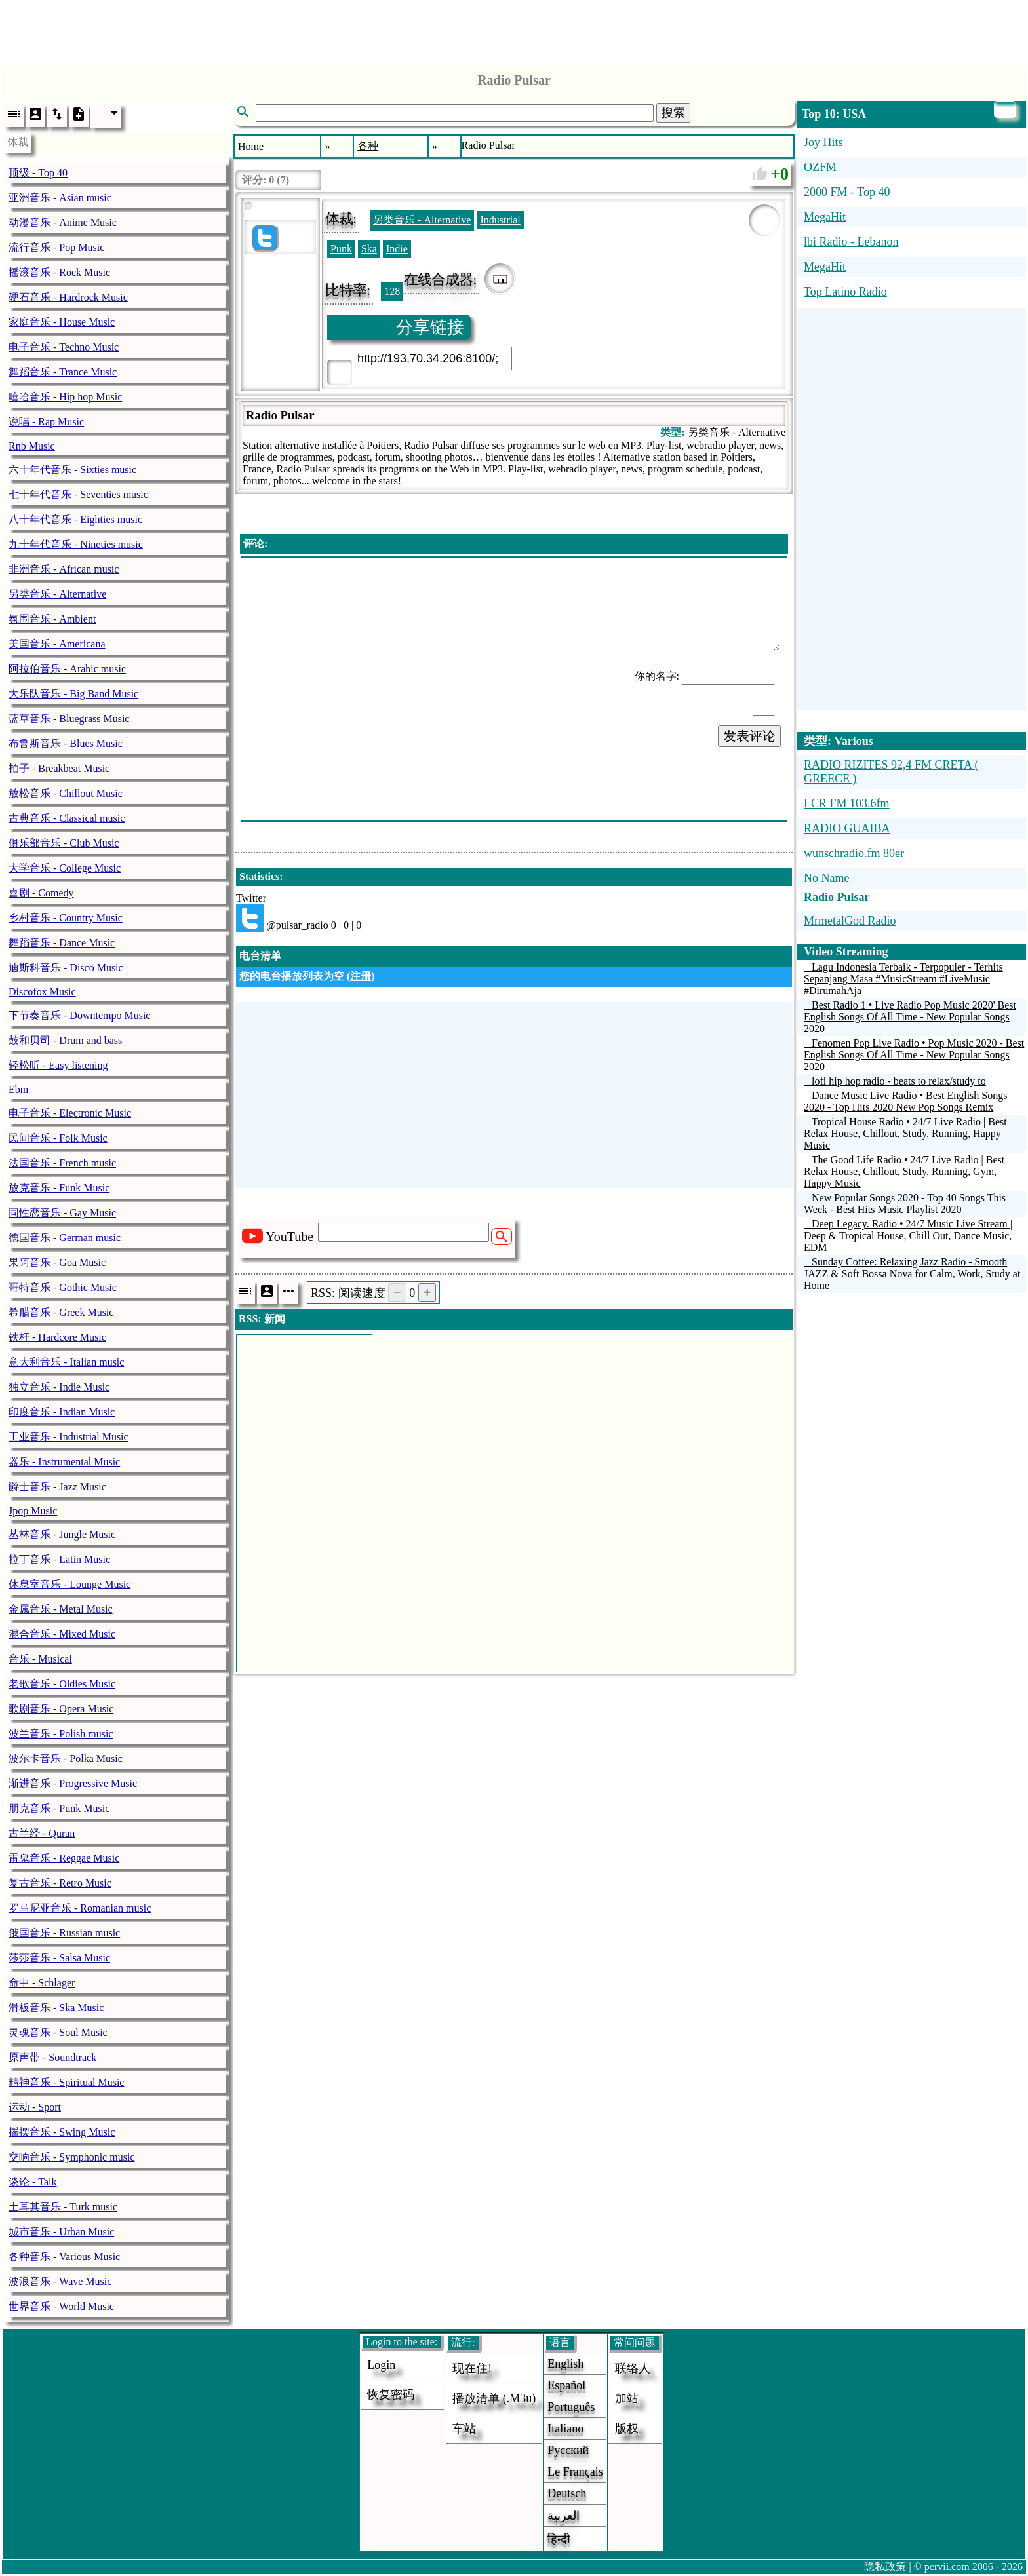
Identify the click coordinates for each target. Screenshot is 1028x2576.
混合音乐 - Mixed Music (62, 1634)
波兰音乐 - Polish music (61, 1733)
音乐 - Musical (40, 1658)
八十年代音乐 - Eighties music (75, 519)
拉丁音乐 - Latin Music (59, 1559)
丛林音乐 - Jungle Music (62, 1534)
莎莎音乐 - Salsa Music (59, 1957)
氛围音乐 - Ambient (52, 619)
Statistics (259, 876)
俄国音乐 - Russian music (64, 1932)
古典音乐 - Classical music (67, 818)
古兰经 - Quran (42, 1833)
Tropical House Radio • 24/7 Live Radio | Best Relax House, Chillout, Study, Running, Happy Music (905, 1133)
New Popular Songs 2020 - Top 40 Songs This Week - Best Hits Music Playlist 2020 (905, 1203)
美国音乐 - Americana (57, 643)
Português (571, 2406)
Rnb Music (32, 446)
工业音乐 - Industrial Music (68, 1436)
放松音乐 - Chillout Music (66, 793)
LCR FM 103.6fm (847, 803)
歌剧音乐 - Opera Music (61, 1708)
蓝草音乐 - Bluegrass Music (69, 718)
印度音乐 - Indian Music (62, 1411)
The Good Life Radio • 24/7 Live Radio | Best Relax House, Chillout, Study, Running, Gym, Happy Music (904, 1171)
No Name (826, 878)
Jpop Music (33, 1510)
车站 (464, 2428)
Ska (369, 248)
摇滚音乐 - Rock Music (59, 272)
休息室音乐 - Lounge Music (69, 1584)
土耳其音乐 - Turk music (63, 2206)
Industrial (500, 219)
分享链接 (430, 327)
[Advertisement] (514, 29)
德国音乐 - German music (65, 1237)
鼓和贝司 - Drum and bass (65, 1040)
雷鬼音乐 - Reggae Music (64, 1858)
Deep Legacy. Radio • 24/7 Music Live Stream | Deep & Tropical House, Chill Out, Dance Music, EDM (908, 1235)
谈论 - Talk (33, 2181)
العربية (563, 2515)
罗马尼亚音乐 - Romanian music (80, 1907)
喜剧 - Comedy (41, 892)
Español (566, 2385)
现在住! (472, 2368)
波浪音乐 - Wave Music (60, 2281)
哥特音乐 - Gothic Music (63, 1287)
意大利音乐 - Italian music (66, 1362)
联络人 (632, 2368)
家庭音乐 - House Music (62, 322)
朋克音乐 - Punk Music (59, 1808)
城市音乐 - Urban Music (61, 2231)
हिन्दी (558, 2539)
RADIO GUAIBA (847, 828)
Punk (341, 248)
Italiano (565, 2428)
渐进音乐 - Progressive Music (73, 1783)
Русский (568, 2450)
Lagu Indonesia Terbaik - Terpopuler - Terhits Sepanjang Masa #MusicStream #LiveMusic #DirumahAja (903, 978)
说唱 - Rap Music (46, 421)
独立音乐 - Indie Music (59, 1387)
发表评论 (749, 736)
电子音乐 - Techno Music (64, 347)
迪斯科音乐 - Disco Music (66, 967)
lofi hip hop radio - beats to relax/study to (899, 1080)
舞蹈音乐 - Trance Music (63, 371)
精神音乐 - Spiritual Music (66, 2082)
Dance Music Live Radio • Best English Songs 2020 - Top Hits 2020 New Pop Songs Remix (905, 1101)
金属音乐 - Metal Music (61, 1609)
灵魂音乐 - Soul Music (58, 2032)
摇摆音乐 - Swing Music (62, 2132)
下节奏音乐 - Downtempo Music (79, 1015)
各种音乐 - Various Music (64, 2256)
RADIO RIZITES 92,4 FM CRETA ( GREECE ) (891, 771)
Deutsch (566, 2493)
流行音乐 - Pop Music (56, 247)
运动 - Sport (35, 2107)
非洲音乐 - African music (64, 569)
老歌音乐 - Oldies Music (62, 1683)
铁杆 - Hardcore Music (57, 1337)
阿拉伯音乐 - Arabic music (67, 668)
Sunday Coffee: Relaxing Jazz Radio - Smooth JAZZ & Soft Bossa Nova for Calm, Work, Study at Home (912, 1273)
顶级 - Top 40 (38, 172)
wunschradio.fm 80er (854, 853)
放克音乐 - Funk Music (59, 1187)
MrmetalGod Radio (850, 920)
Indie (397, 248)
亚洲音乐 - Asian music (60, 197)
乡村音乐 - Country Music (66, 917)
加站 (627, 2398)
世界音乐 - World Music (61, 2306)
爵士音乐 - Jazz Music (57, 1486)
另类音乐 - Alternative (57, 594)
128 (392, 291)
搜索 (673, 112)
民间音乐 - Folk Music (58, 1138)
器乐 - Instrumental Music (64, 1461)
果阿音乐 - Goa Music (57, 1262)
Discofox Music (42, 991)
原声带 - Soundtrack (52, 2057)
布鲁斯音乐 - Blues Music (66, 743)
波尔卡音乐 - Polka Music (66, 1758)
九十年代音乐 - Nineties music (76, 544)
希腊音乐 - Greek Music (61, 1312)
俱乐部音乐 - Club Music (64, 843)
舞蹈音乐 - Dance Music (62, 942)
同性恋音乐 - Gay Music (62, 1212)
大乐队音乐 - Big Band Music (73, 693)
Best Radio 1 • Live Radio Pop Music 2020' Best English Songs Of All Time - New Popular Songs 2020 (910, 1016)
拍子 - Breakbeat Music (59, 768)
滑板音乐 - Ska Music (56, 2007)
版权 (627, 2428)
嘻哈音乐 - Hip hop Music (65, 396)
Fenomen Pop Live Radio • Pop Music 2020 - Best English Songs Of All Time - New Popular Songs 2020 (914, 1054)
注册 (360, 976)
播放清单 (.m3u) (494, 2398)
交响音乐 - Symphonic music (71, 2157)
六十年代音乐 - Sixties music (72, 469)
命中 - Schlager (42, 1982)
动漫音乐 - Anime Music (63, 222)
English (565, 2363)
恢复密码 (390, 2394)
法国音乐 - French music (62, 1162)
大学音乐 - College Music (65, 868)
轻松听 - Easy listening (58, 1065)
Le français (575, 2471)
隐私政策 (885, 2566)
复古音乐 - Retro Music (60, 1883)
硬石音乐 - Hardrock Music (68, 297)
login (381, 2365)
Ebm (18, 1089)
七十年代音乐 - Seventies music (78, 494)
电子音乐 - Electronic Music (70, 1113)
